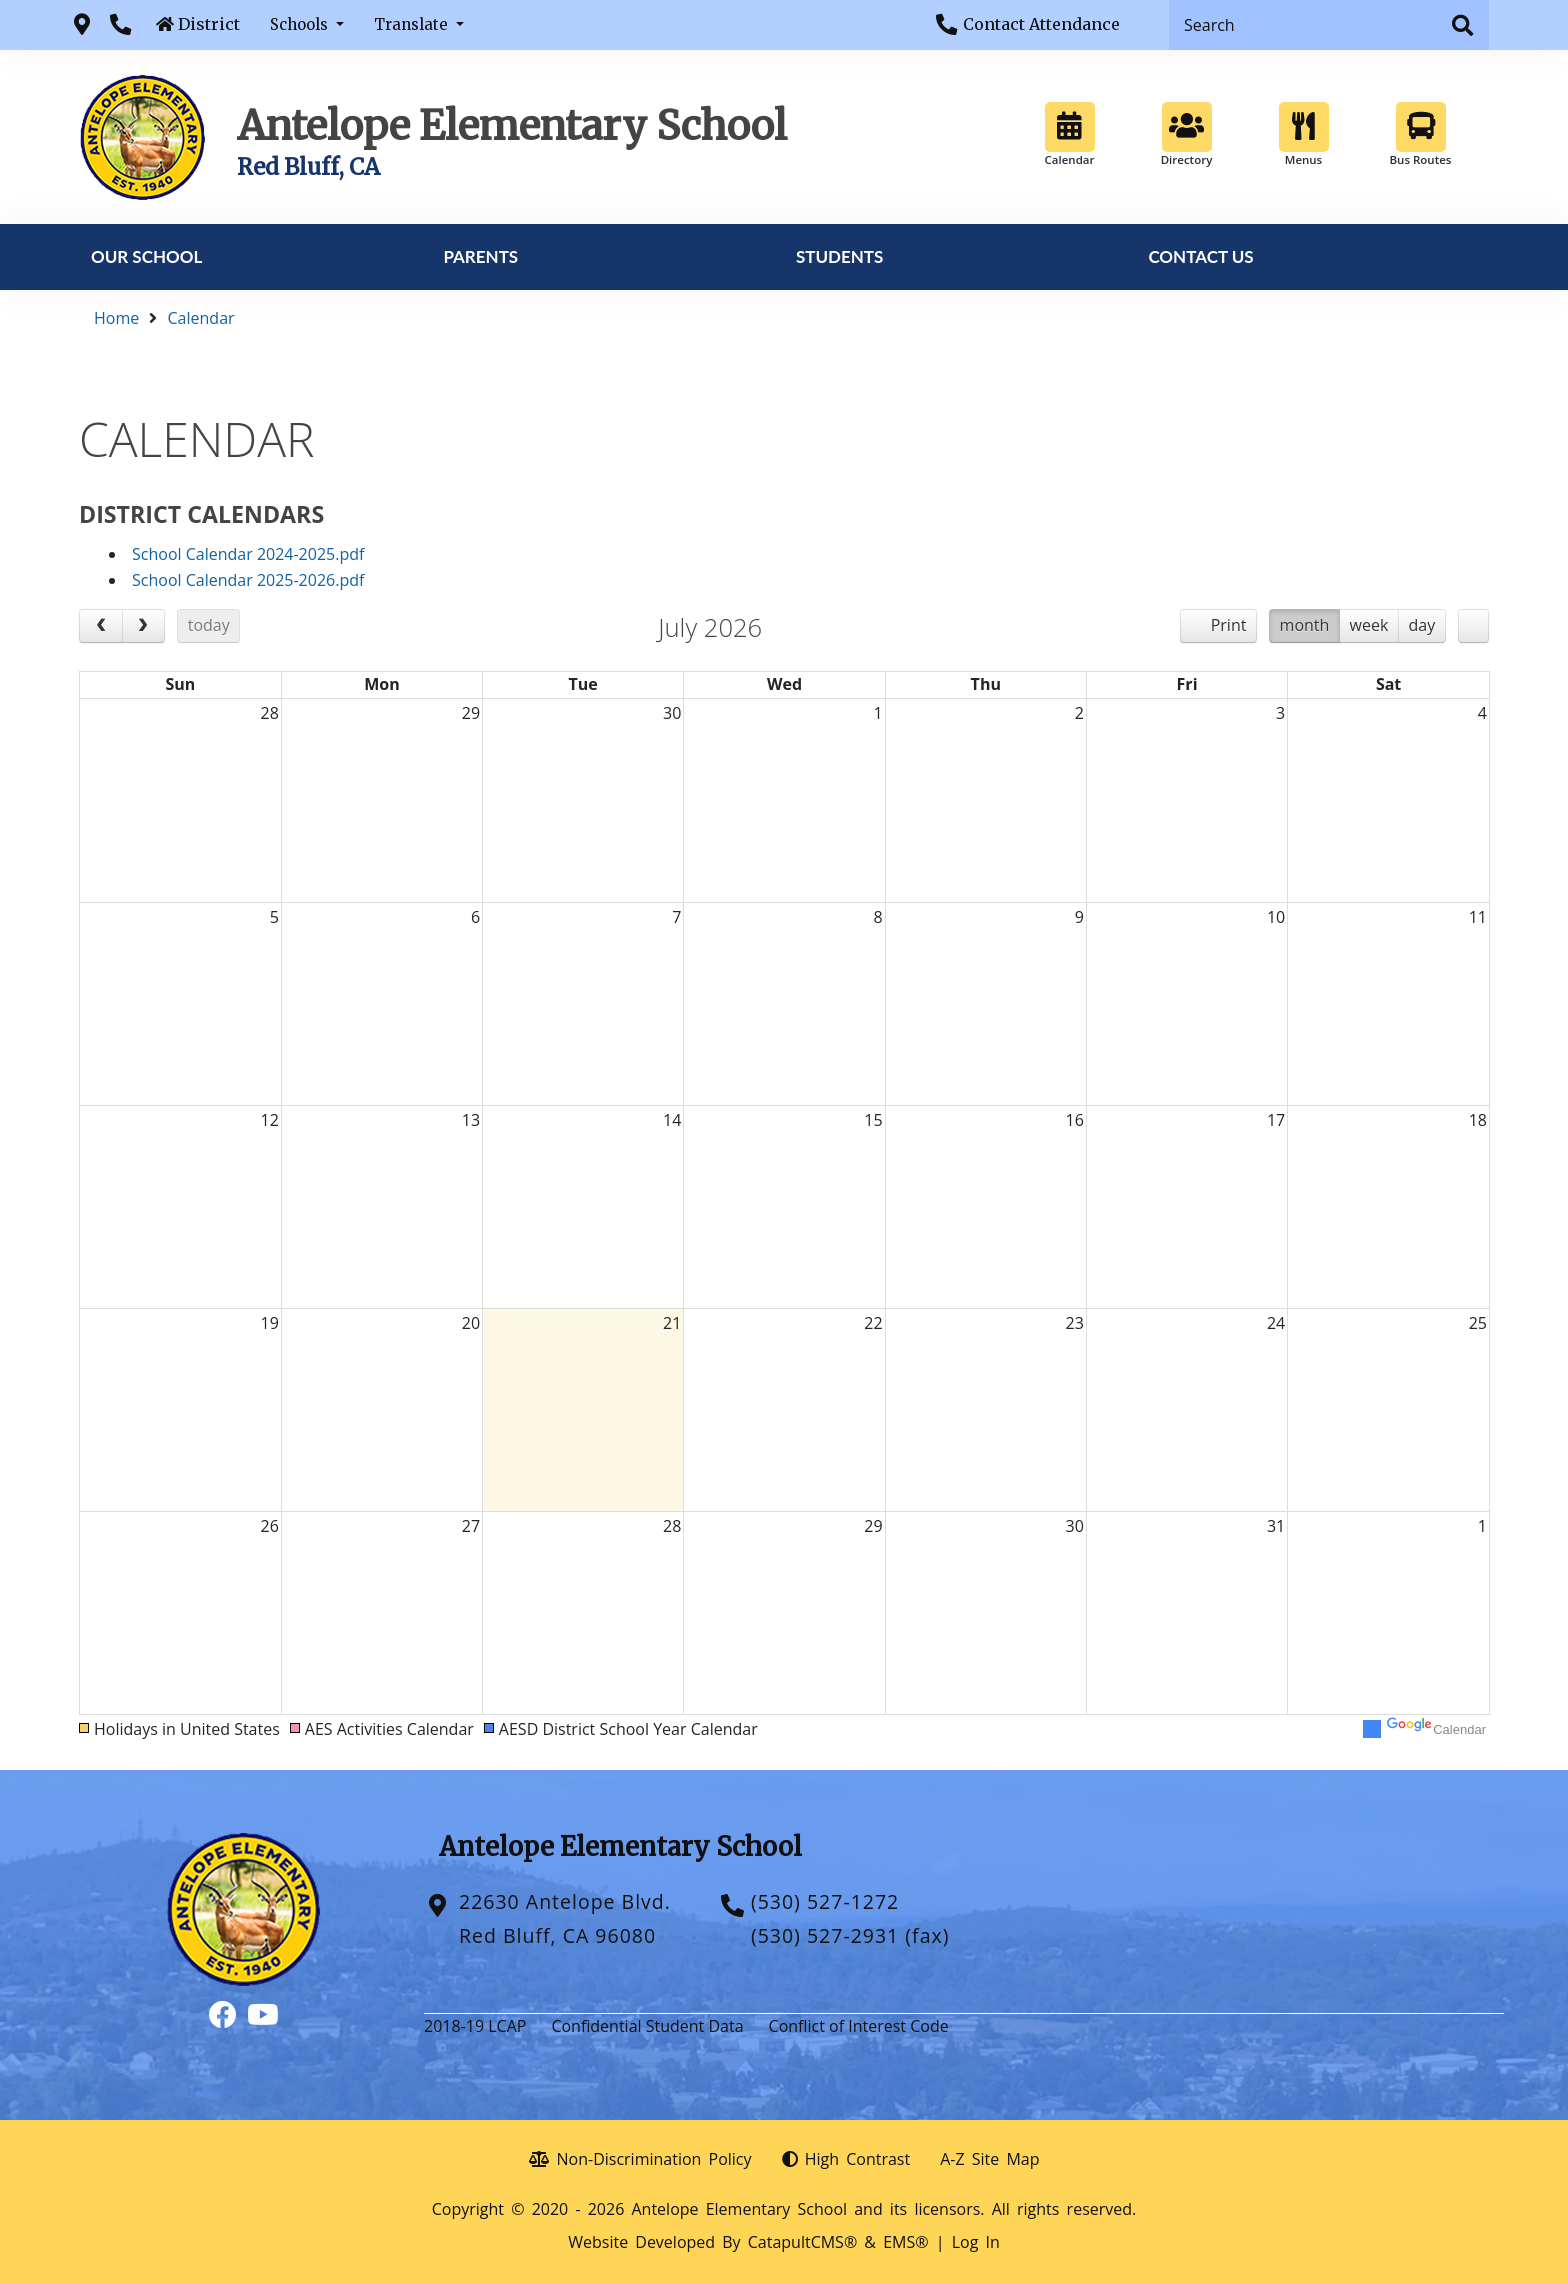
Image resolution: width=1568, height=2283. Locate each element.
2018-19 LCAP (475, 2026)
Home (116, 318)
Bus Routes (1421, 134)
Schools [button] (301, 24)
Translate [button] (413, 24)
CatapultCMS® (802, 2242)
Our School (146, 256)
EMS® (905, 2242)
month (1305, 625)
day (1422, 625)
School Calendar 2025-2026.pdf (248, 580)
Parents (480, 256)
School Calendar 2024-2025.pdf (248, 554)
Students (839, 256)
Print (1229, 625)
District (209, 24)
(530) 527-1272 (825, 1901)
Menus (1304, 134)
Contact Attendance (1041, 24)
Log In (976, 2242)
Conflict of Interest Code (859, 2026)
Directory (1187, 134)
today (209, 625)
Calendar (1070, 134)
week (1369, 625)
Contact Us (1200, 256)
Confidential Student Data (647, 2026)
